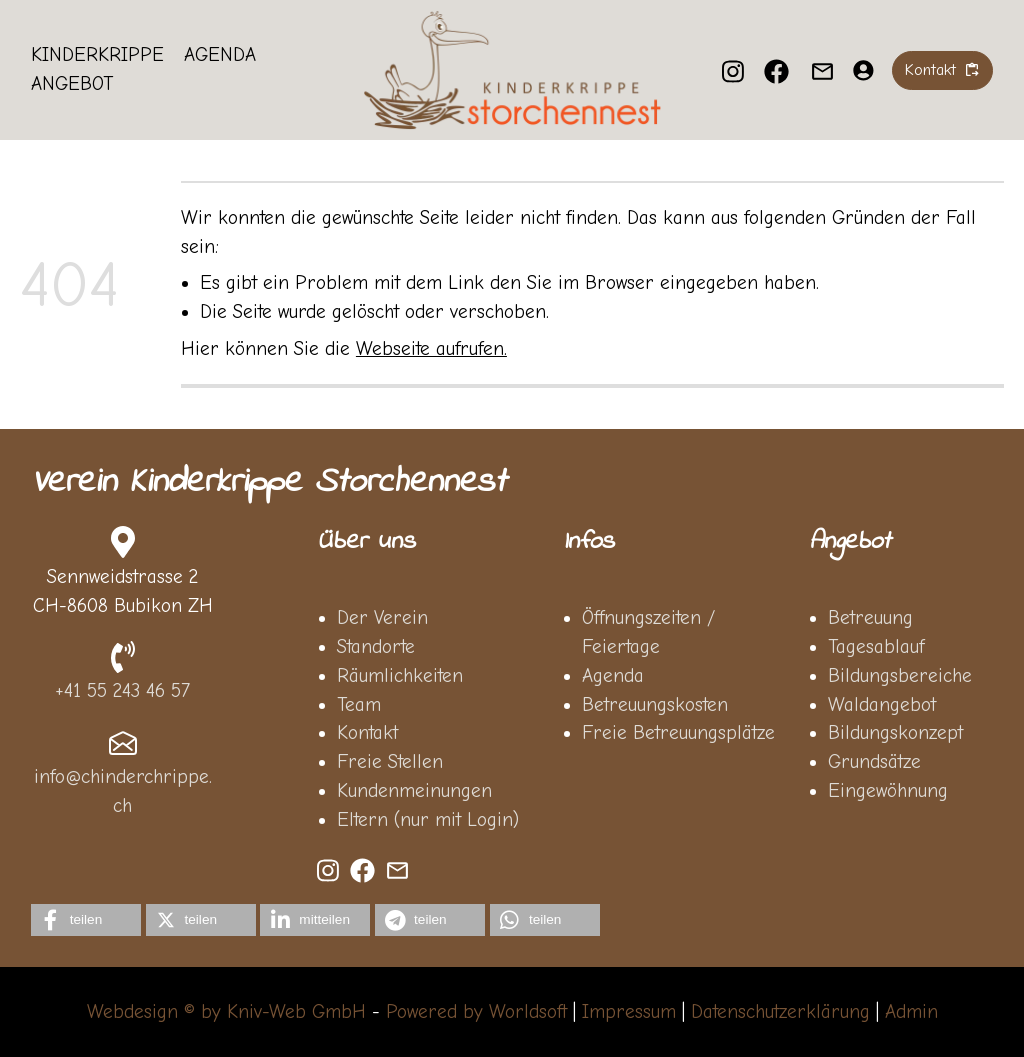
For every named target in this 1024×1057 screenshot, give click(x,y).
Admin (911, 1012)
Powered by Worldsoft (476, 1012)
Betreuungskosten (655, 705)
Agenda (220, 55)
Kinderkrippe (97, 55)
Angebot (72, 84)
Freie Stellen (390, 762)
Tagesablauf (876, 647)
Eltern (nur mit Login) (428, 820)
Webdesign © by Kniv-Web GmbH (226, 1012)
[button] (86, 920)
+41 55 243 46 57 (122, 691)
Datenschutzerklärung (780, 1012)
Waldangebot (882, 705)
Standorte (376, 647)
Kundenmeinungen (414, 791)
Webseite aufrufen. (431, 349)
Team (359, 705)
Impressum (629, 1012)
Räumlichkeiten (400, 676)
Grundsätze (874, 762)
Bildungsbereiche (900, 676)
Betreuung (870, 618)
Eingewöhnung (888, 791)
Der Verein (382, 618)
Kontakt (367, 733)
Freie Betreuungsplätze (678, 733)
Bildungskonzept (895, 733)
